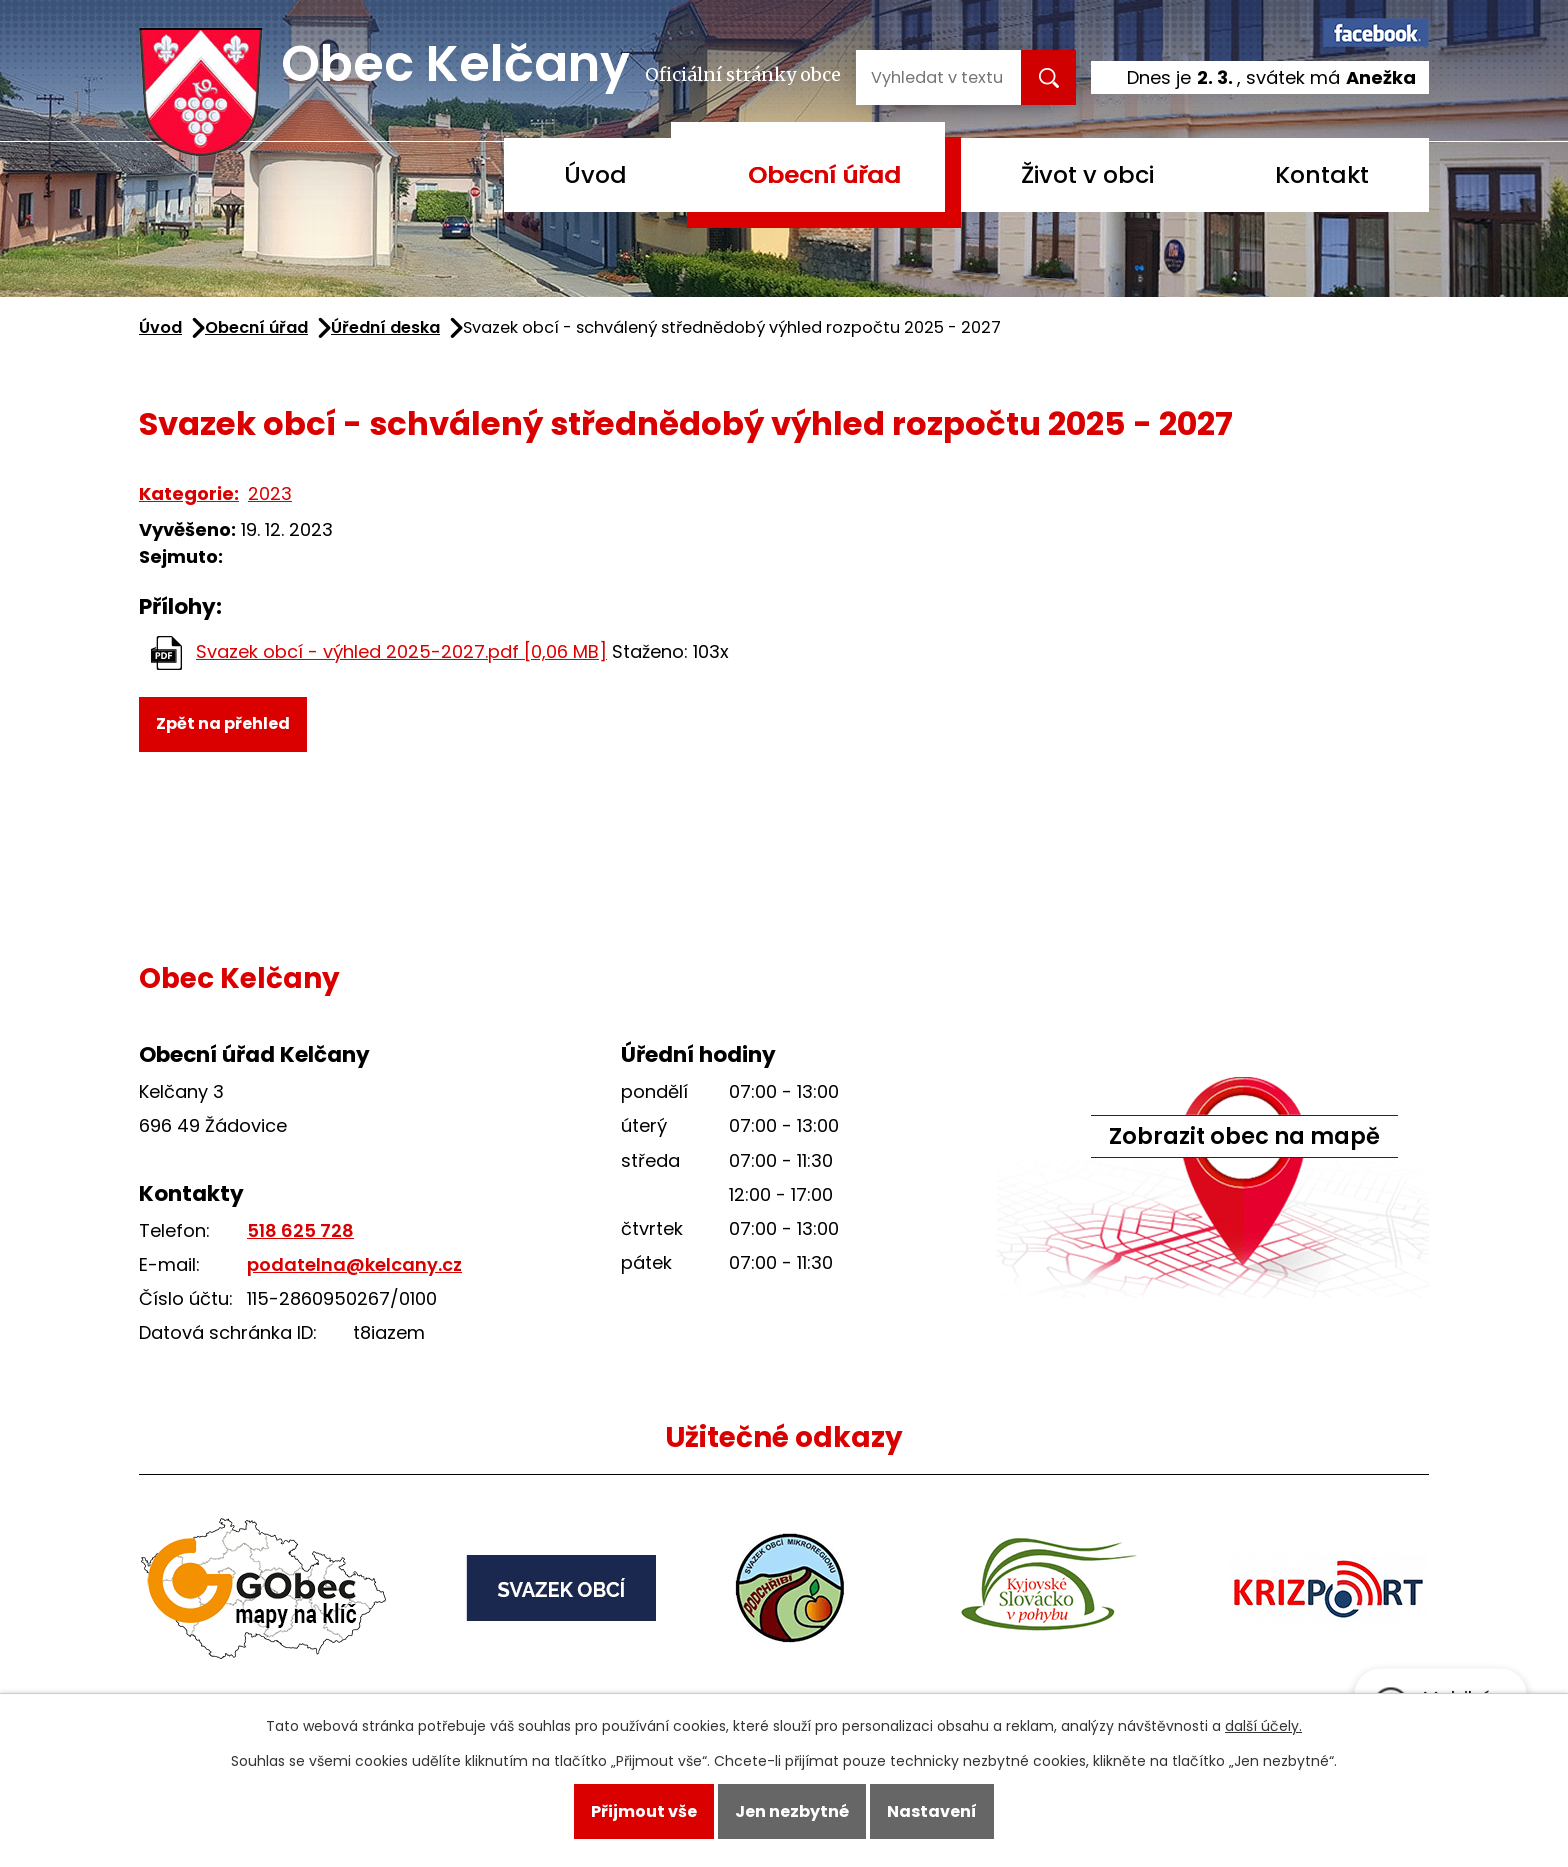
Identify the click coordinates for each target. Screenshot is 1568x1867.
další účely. (1263, 1726)
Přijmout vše (644, 1811)
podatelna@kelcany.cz (354, 1264)
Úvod (595, 174)
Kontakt (1322, 174)
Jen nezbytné (792, 1811)
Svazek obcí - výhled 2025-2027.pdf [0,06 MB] (401, 651)
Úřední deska (385, 327)
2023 (270, 493)
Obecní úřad (824, 174)
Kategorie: (189, 493)
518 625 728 (300, 1230)
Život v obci (1087, 174)
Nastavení (932, 1811)
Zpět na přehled (223, 723)
